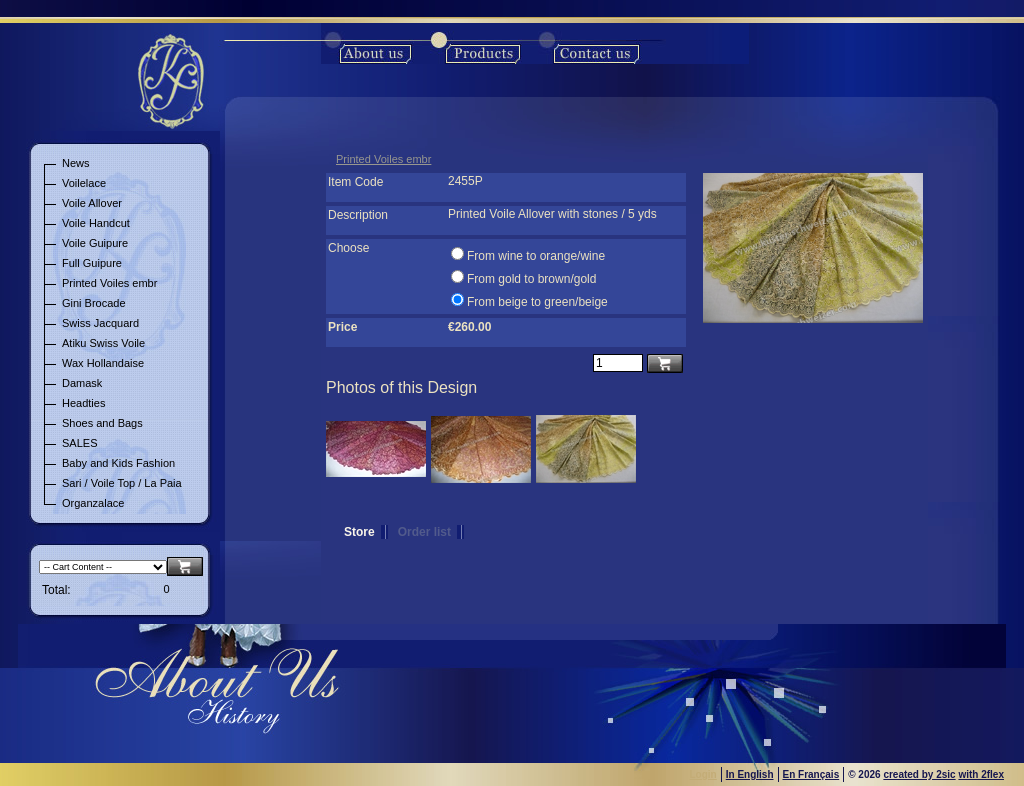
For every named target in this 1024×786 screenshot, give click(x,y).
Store (359, 532)
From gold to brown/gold (531, 279)
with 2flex (981, 774)
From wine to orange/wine (536, 256)
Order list (424, 532)
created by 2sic (919, 774)
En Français (811, 774)
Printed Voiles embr (383, 159)
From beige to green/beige (537, 302)
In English (750, 774)
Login (703, 774)
